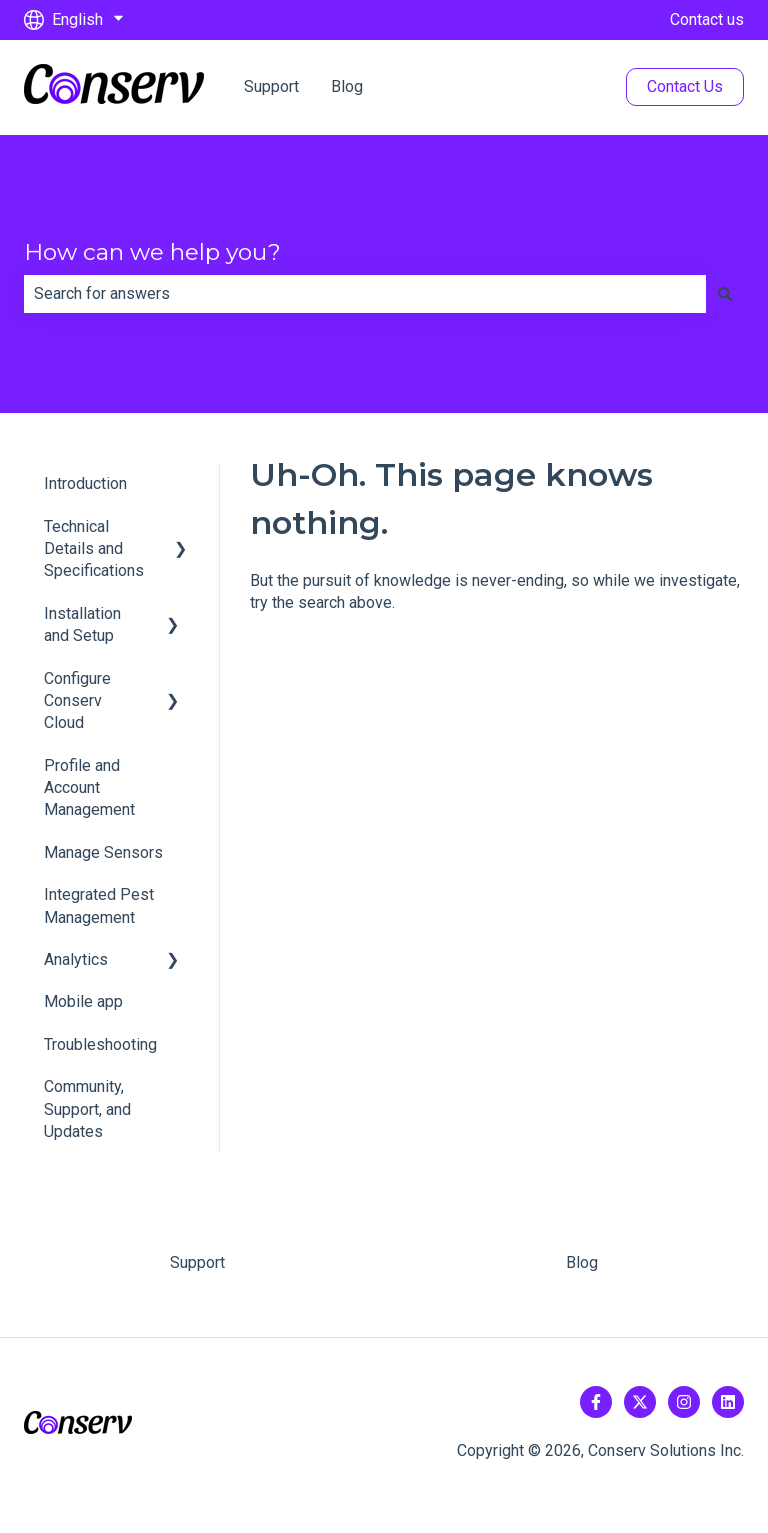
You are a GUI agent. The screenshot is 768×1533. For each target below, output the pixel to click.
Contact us (707, 19)
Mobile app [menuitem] (83, 1001)
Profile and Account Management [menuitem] (89, 788)
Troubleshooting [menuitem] (100, 1044)
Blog (347, 86)
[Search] (725, 294)
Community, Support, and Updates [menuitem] (87, 1109)
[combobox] (365, 294)
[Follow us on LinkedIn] (728, 1402)
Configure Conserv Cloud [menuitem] (77, 701)
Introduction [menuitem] (85, 483)
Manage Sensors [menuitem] (103, 852)
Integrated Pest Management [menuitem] (99, 905)
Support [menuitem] (197, 1262)
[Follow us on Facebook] (596, 1402)
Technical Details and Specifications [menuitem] (94, 549)
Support (271, 86)
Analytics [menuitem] (76, 959)
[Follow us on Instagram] (684, 1402)
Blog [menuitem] (582, 1262)
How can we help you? (152, 252)
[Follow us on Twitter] (640, 1402)
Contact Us (685, 86)
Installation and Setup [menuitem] (82, 624)
